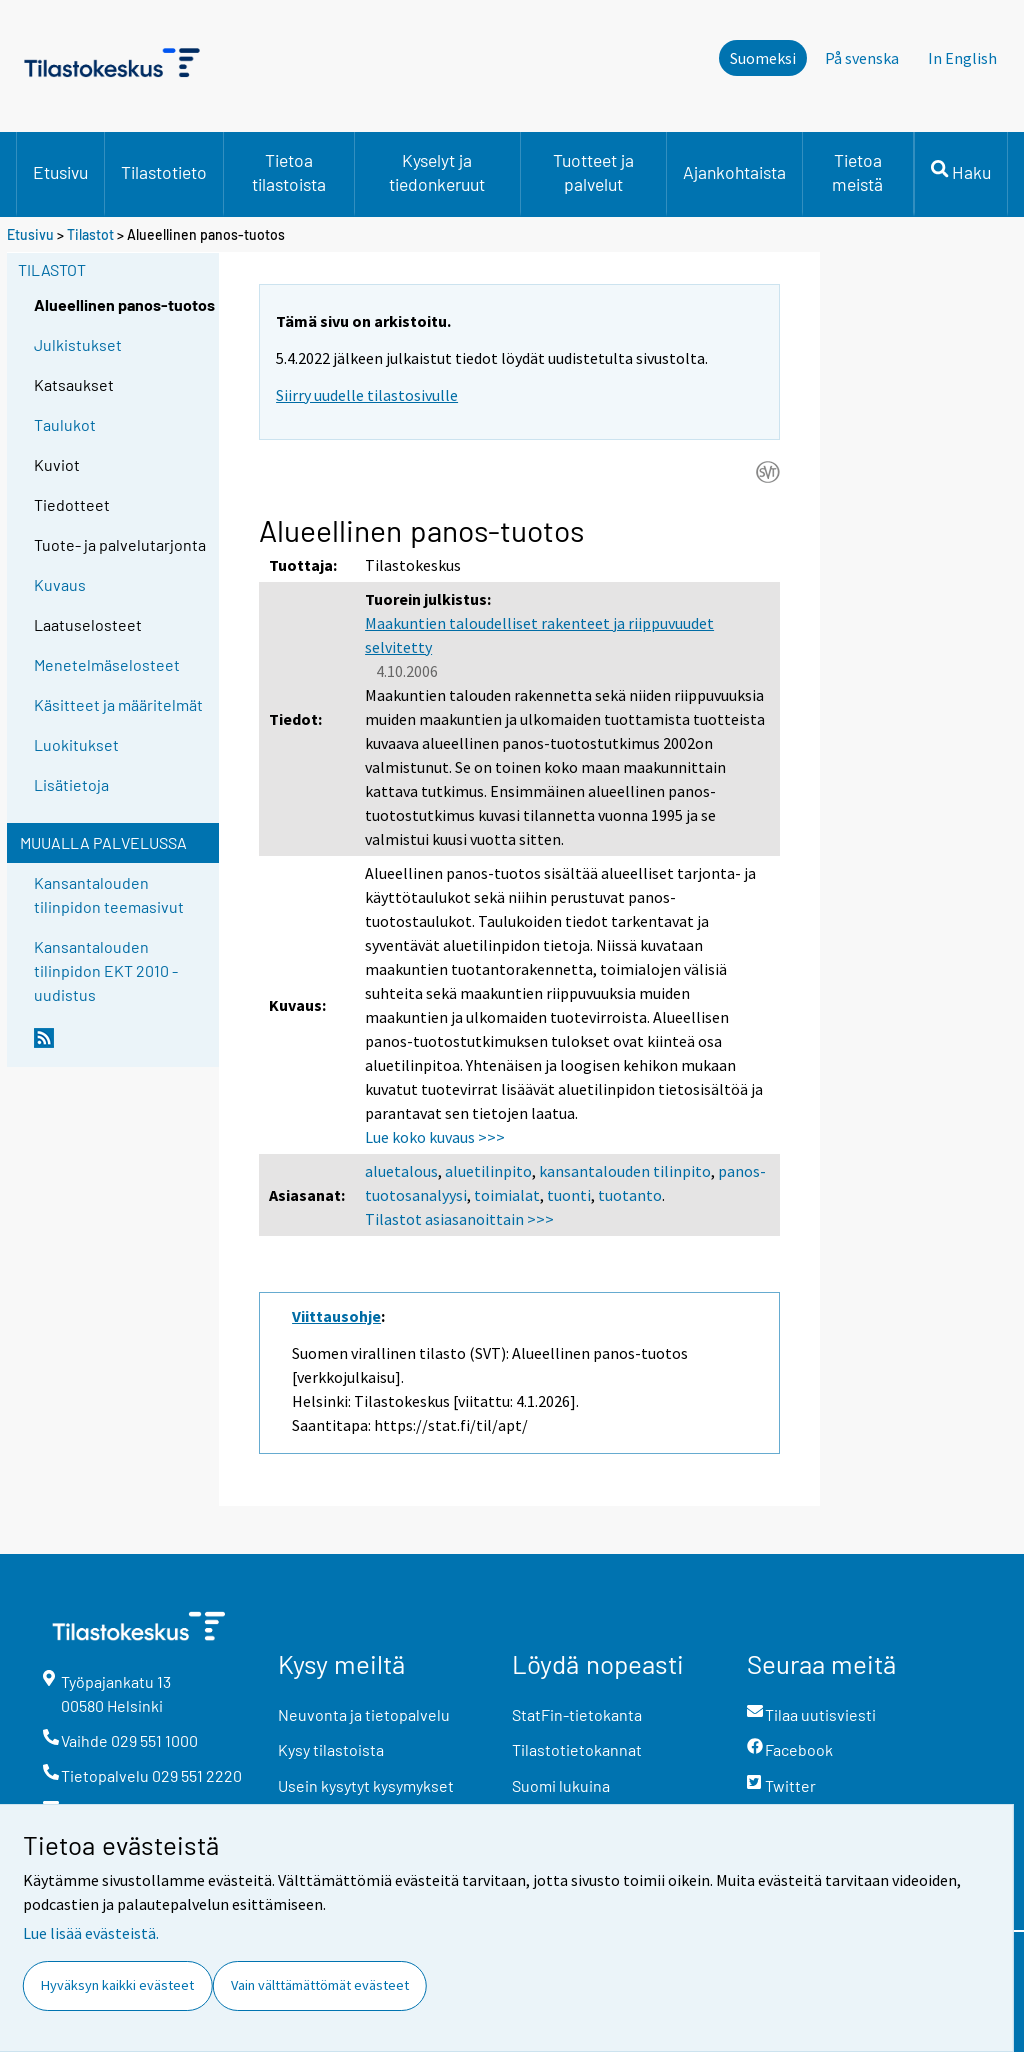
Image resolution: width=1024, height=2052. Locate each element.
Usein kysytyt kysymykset (366, 1785)
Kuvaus (60, 584)
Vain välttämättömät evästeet (320, 1985)
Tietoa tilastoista (289, 172)
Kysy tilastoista (331, 1749)
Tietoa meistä (857, 172)
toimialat (507, 1195)
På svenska (862, 58)
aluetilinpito (488, 1171)
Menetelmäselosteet (107, 664)
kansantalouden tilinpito (625, 1171)
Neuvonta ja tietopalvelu (364, 1714)
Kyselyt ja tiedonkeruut (437, 172)
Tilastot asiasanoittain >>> (459, 1219)
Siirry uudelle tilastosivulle (367, 395)
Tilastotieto (164, 172)
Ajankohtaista (734, 172)
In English (962, 58)
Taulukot (65, 424)
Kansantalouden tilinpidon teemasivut (109, 894)
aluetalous (401, 1171)
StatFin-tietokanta (577, 1714)
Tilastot (90, 234)
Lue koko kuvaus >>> (435, 1137)
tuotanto (630, 1195)
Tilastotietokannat (577, 1749)
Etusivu (60, 172)
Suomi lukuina (561, 1785)
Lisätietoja (71, 784)
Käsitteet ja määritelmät (118, 704)
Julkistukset (78, 344)
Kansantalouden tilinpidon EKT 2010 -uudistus (106, 970)
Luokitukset (76, 744)
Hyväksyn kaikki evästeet (117, 1985)
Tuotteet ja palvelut (593, 172)
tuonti (569, 1195)
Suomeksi (763, 58)
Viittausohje (336, 1316)
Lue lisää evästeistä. (91, 1933)
